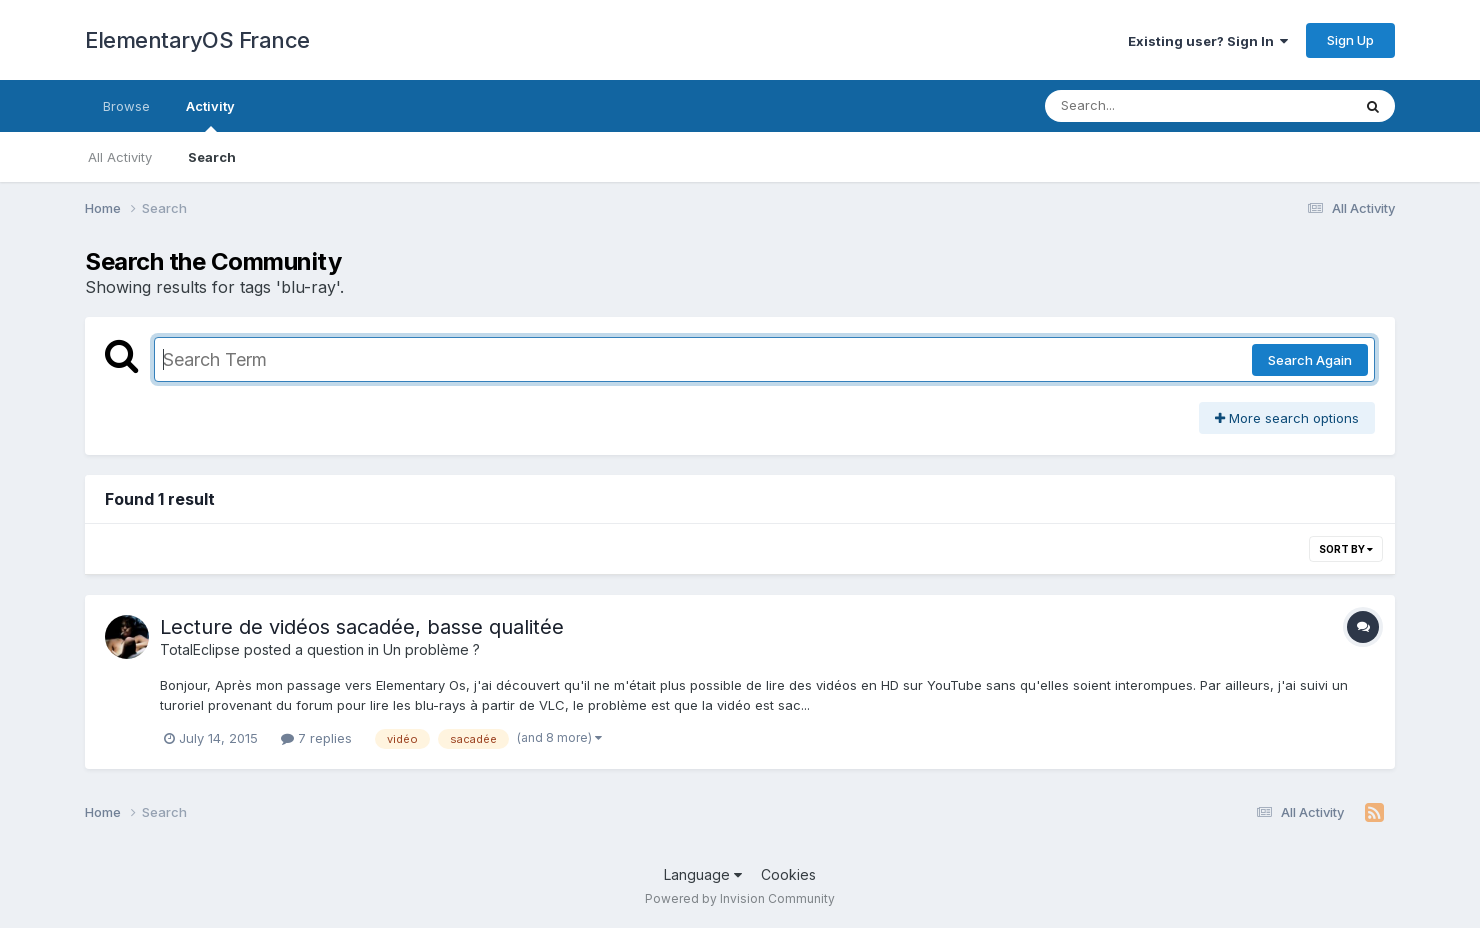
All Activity (120, 157)
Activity (210, 115)
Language (703, 874)
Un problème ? (431, 649)
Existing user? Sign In (1208, 41)
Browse (126, 106)
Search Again (1310, 360)
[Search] (1143, 106)
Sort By (1346, 549)
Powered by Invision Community (740, 898)
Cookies (788, 874)
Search (212, 157)
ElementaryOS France (197, 40)
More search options (1287, 418)
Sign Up (1350, 40)
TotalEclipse (200, 649)
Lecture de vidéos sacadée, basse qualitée (362, 627)
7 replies (316, 738)
